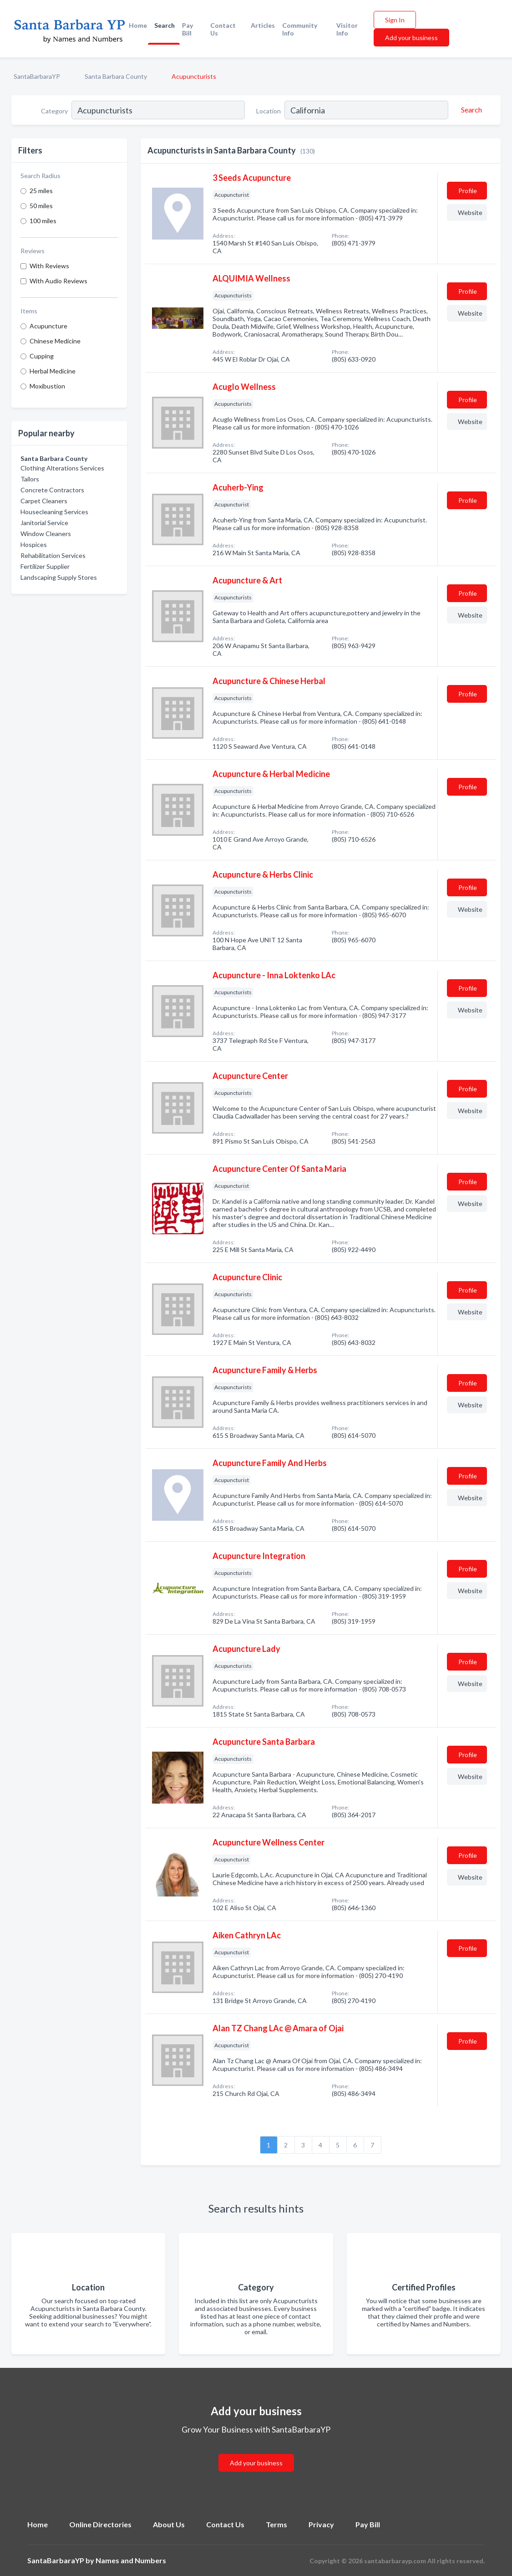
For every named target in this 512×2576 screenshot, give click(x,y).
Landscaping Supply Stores (58, 577)
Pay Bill (187, 29)
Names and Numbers (131, 2560)
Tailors (29, 479)
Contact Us (223, 29)
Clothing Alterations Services (62, 468)
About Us (169, 2524)
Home (138, 25)
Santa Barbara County (116, 76)
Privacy (321, 2524)
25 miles (41, 190)
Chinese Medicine (55, 341)
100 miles (43, 221)
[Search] (470, 110)
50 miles (41, 206)
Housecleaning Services (54, 512)
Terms (276, 2524)
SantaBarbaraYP (37, 76)
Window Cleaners (45, 533)
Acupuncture (48, 326)
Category (54, 111)
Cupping (42, 356)
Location (268, 111)
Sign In (395, 20)
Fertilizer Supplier (45, 566)
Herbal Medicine (53, 371)
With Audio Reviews (58, 281)
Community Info (299, 29)
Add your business (411, 37)
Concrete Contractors (52, 490)
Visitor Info (347, 29)
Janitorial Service (44, 522)
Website (470, 212)
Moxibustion (47, 386)
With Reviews (49, 266)
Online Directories (100, 2524)
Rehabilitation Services (53, 555)
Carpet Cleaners (43, 501)
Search (164, 25)
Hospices (33, 544)
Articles (263, 25)
